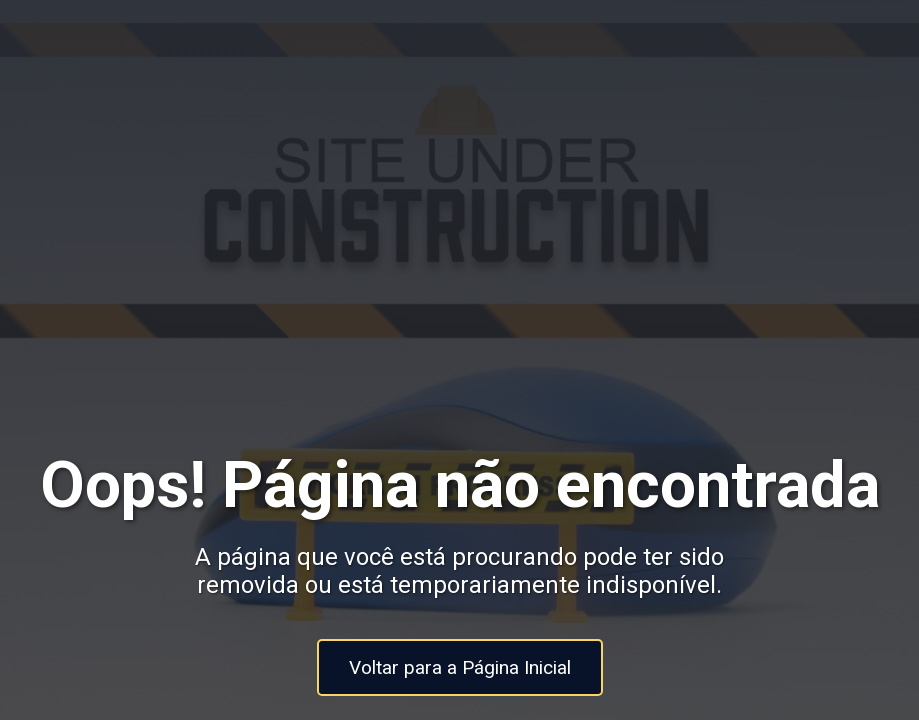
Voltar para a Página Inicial (460, 667)
